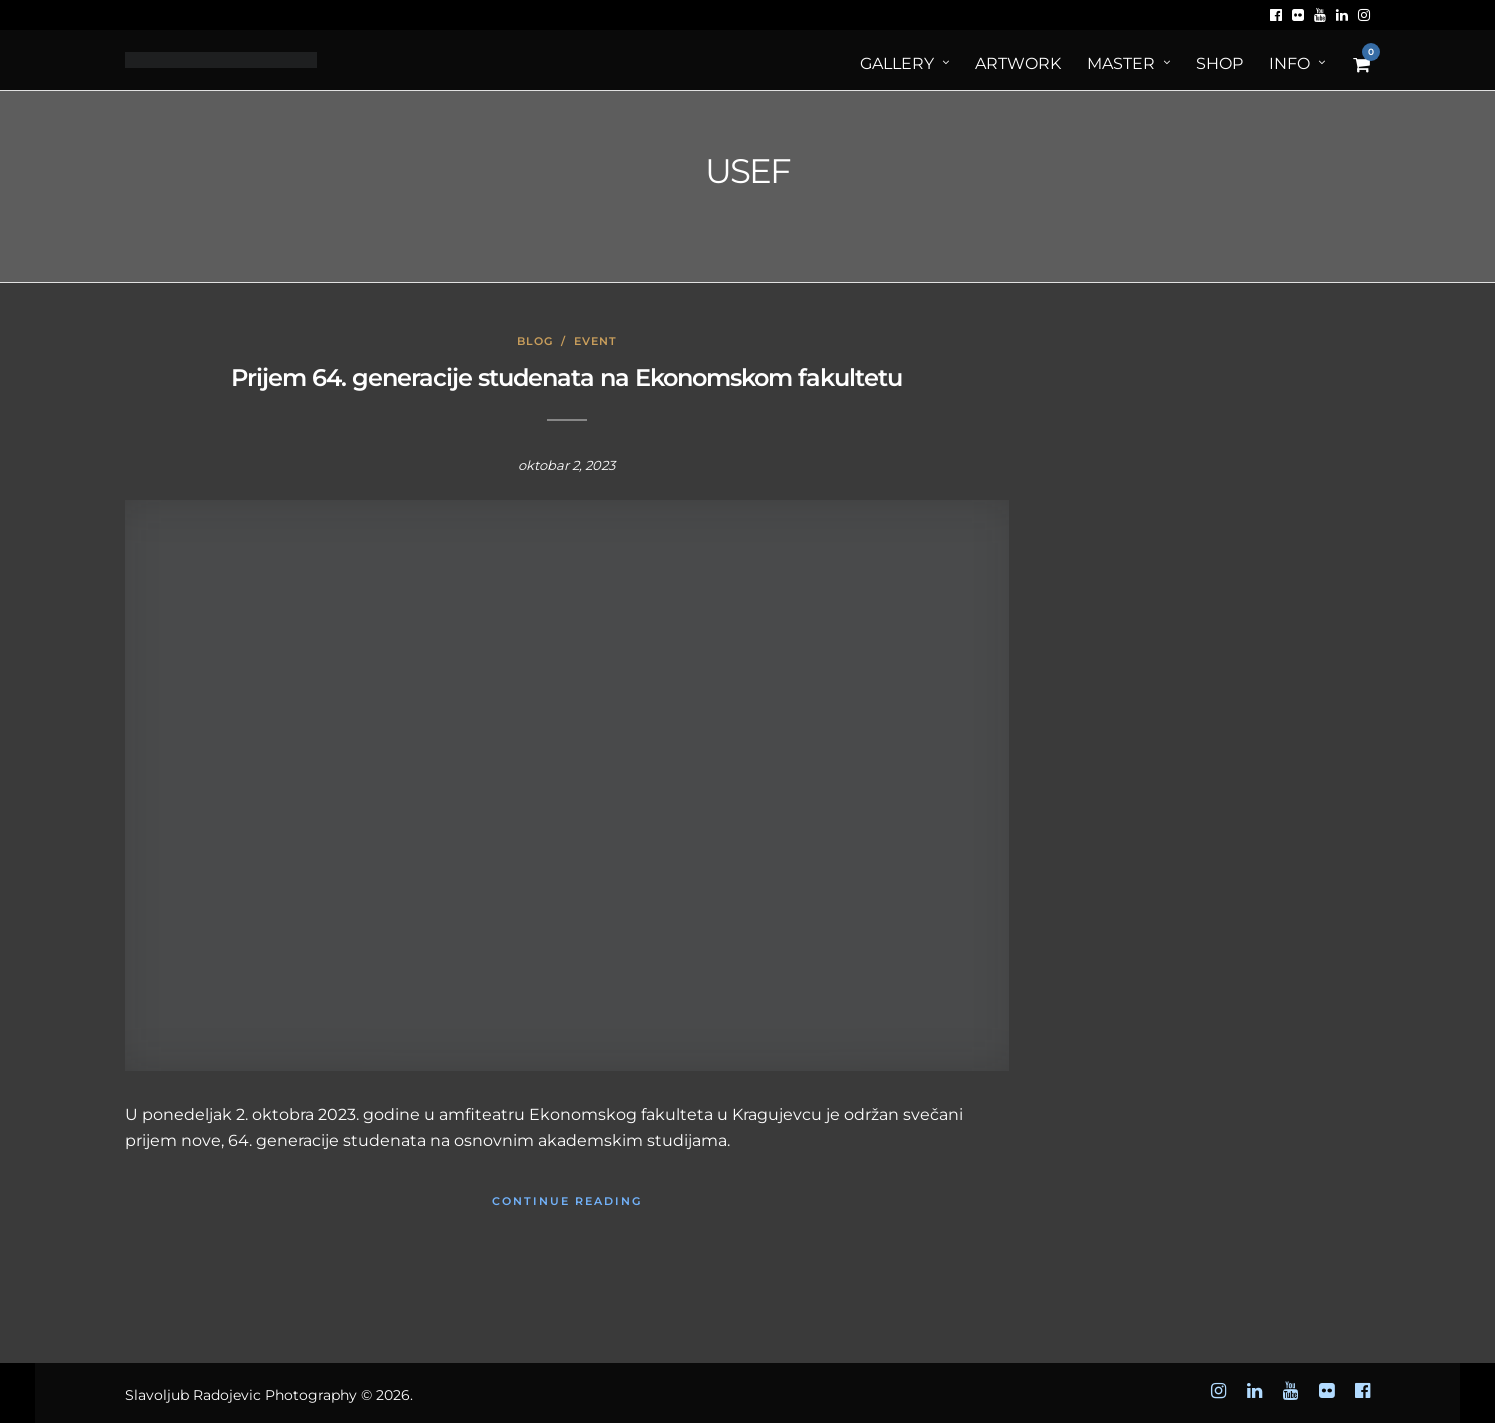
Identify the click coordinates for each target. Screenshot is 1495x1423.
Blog (535, 341)
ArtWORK (1018, 63)
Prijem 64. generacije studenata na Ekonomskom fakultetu (566, 377)
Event (595, 341)
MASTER (1121, 63)
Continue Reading (567, 1201)
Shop (1219, 63)
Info (1289, 63)
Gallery (897, 63)
